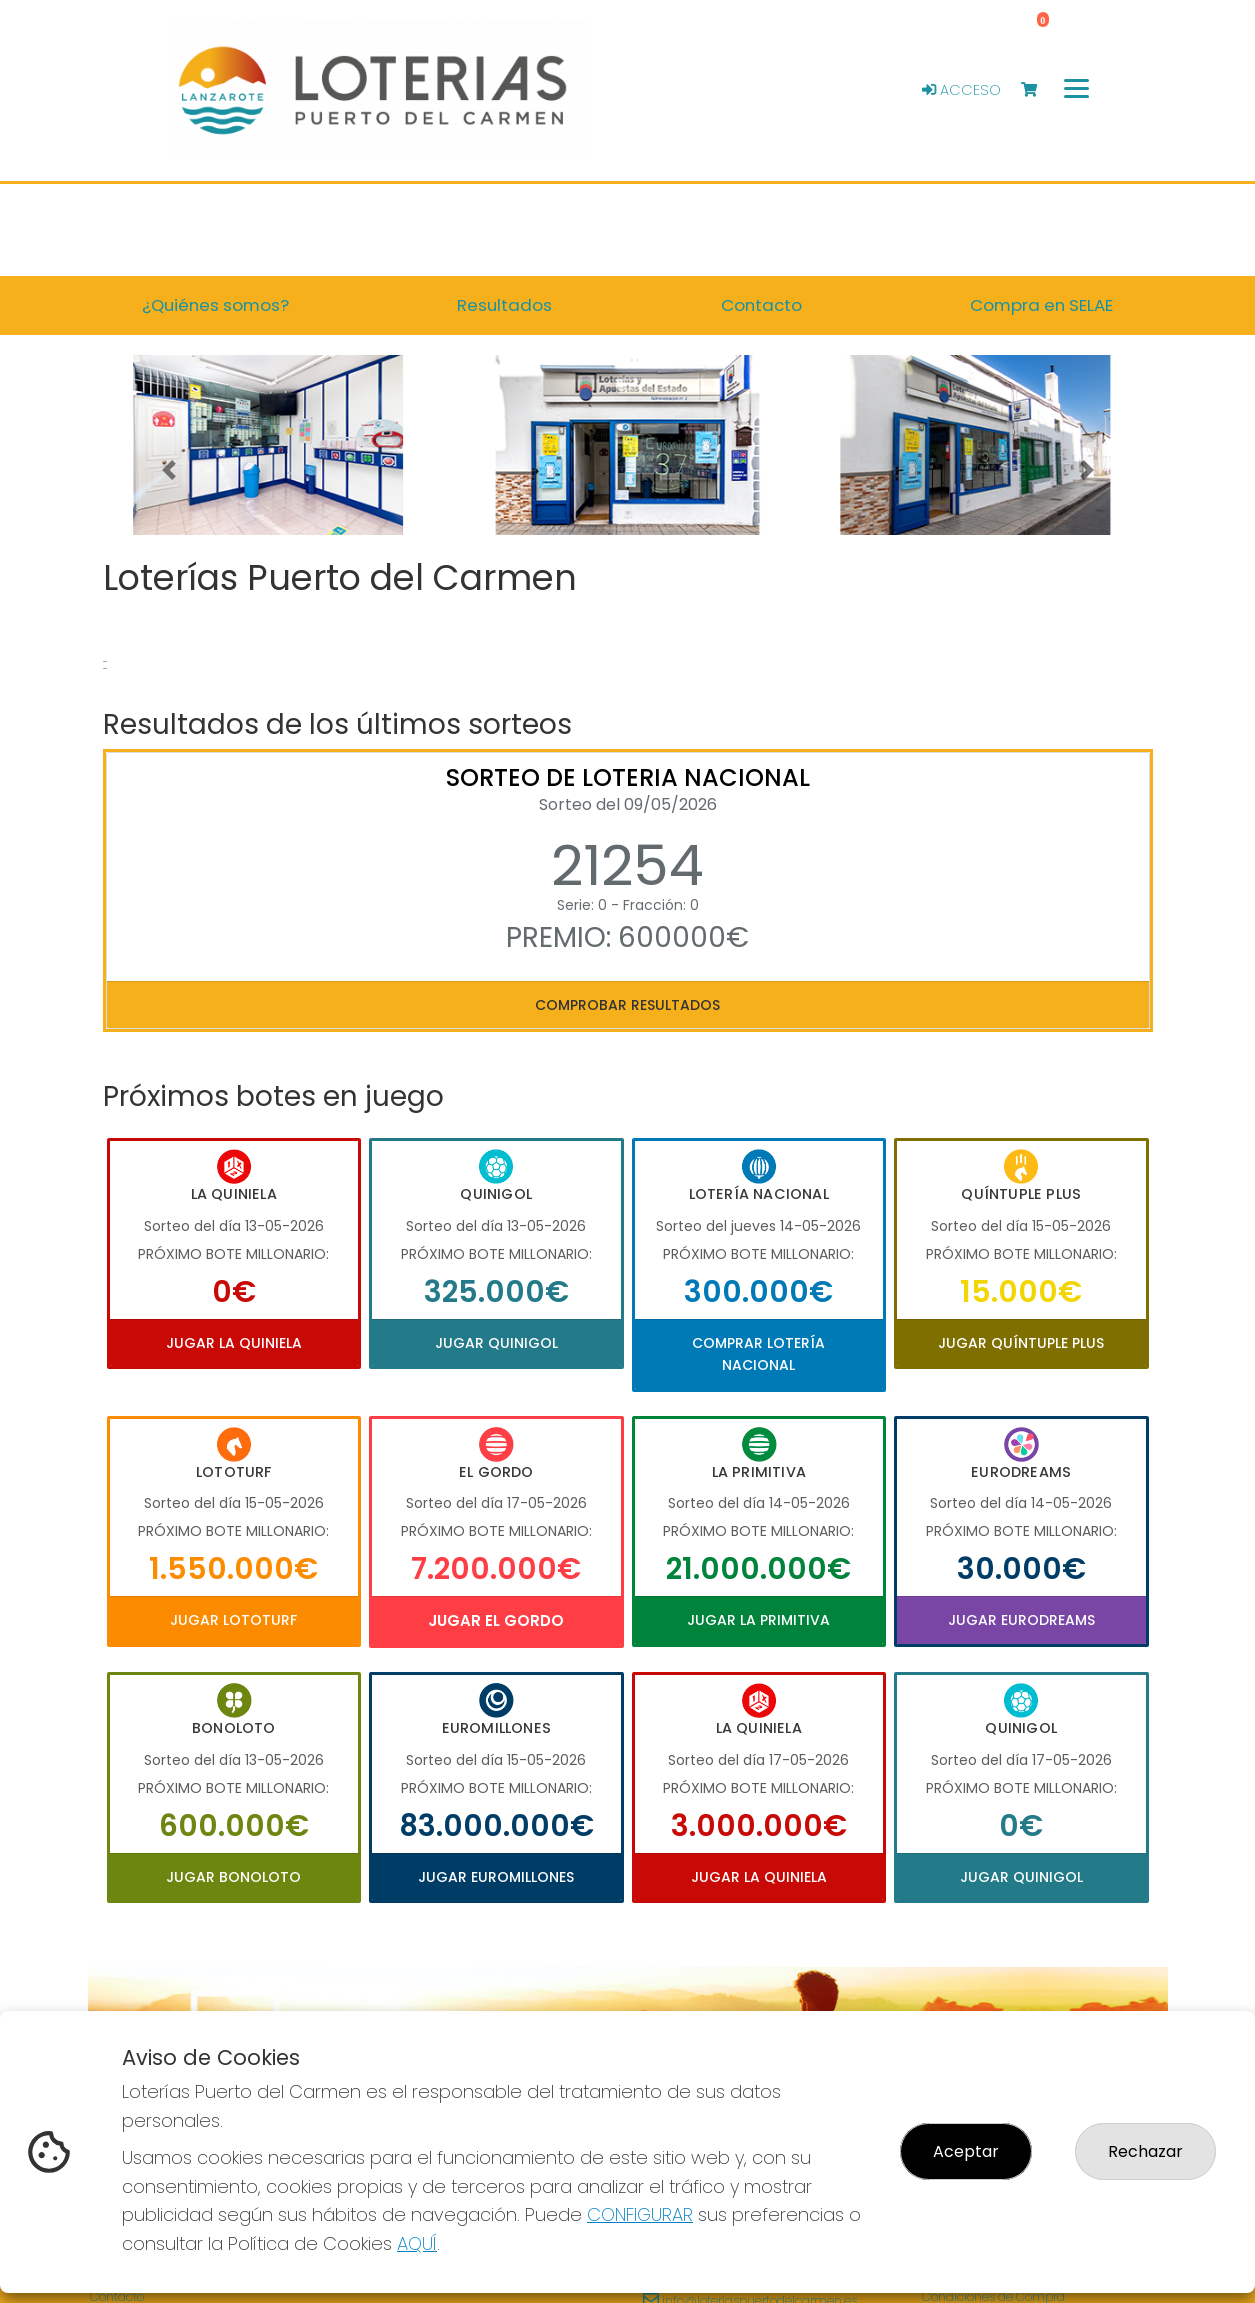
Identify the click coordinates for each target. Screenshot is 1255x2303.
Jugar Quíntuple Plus (1021, 1343)
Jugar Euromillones (496, 1877)
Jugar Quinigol (496, 1343)
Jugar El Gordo (496, 1620)
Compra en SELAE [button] (1041, 305)
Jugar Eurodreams (1021, 1620)
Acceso (961, 90)
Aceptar (966, 2151)
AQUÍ (417, 2243)
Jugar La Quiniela (234, 1343)
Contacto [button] (761, 305)
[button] (169, 470)
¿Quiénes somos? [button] (215, 305)
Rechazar (1145, 2151)
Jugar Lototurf (233, 1620)
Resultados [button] (504, 305)
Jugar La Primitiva (758, 1620)
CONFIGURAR (640, 2214)
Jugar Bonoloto (233, 1877)
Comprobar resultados (627, 1005)
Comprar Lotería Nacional (758, 1354)
